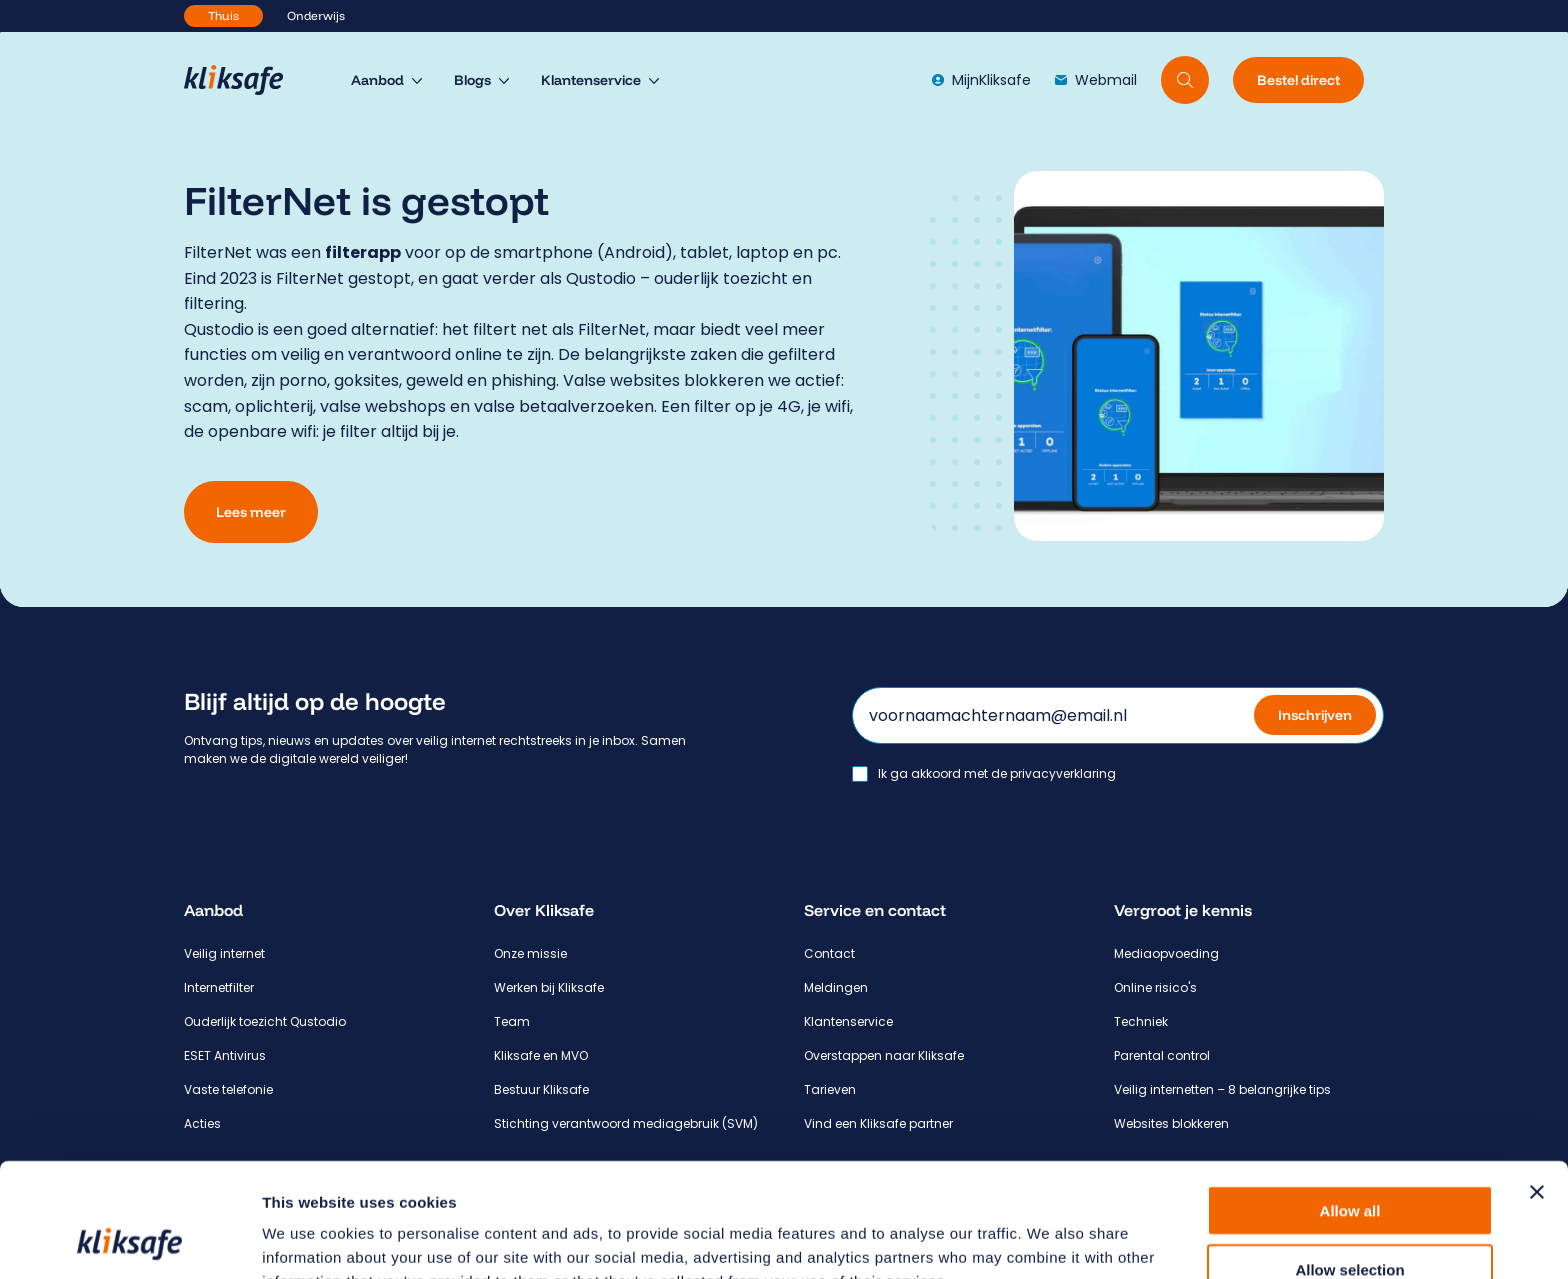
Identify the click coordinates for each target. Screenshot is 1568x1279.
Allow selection (1349, 1162)
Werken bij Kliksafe (549, 987)
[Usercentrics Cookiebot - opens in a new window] (129, 1240)
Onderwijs (316, 15)
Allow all (1350, 1103)
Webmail (1096, 80)
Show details (1049, 1239)
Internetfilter (219, 987)
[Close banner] (1537, 1085)
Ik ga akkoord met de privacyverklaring (997, 774)
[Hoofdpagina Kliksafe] (243, 80)
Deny (1350, 1220)
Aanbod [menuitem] (377, 80)
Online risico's (1155, 987)
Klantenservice (848, 1021)
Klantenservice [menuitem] (591, 80)
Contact (829, 953)
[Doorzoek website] (1185, 80)
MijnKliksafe (981, 80)
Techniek (1141, 1021)
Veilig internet (224, 953)
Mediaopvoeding (1166, 953)
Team (512, 1021)
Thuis (223, 15)
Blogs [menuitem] (472, 80)
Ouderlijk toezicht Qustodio (265, 1021)
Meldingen (836, 987)
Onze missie (530, 953)
